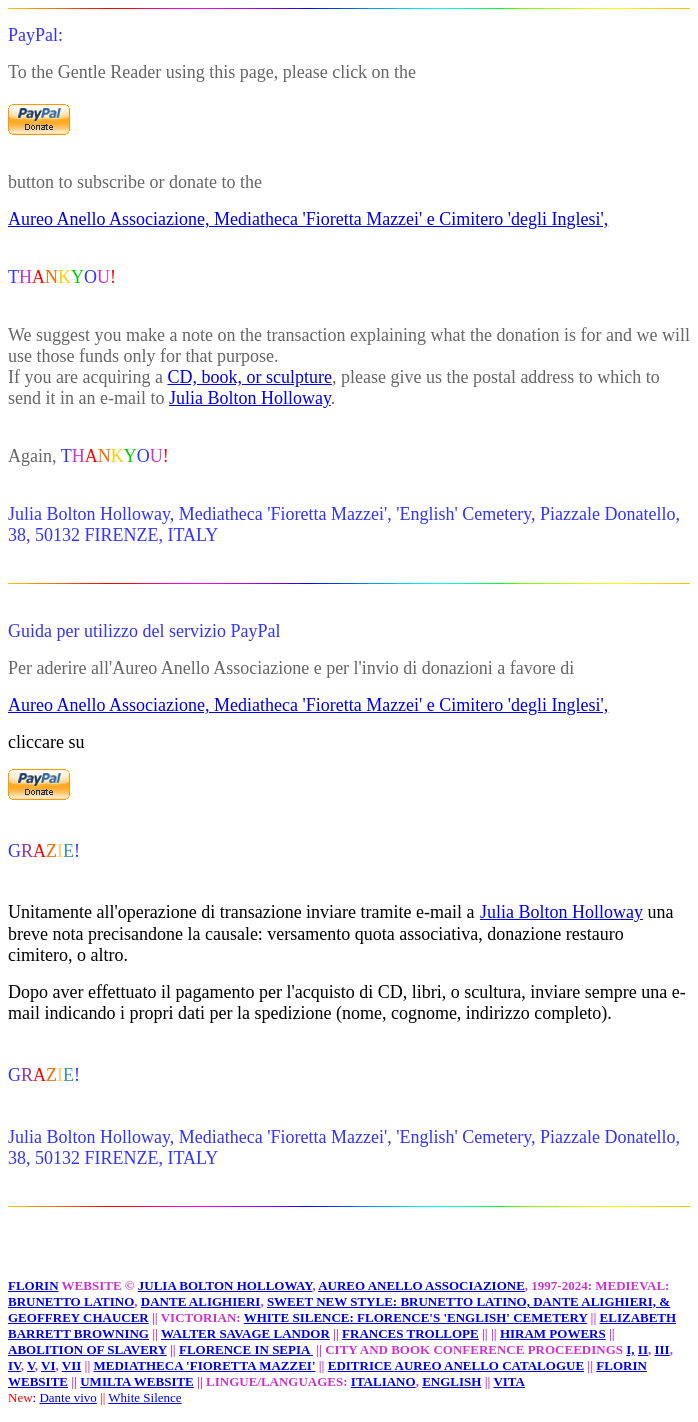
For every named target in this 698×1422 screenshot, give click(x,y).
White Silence (144, 1397)
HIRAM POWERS (553, 1333)
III (661, 1349)
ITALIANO (383, 1381)
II (643, 1349)
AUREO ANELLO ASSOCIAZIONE (421, 1285)
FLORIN (33, 1285)
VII (72, 1365)
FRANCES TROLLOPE (410, 1333)
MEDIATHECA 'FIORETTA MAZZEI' (205, 1365)
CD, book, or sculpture (249, 377)
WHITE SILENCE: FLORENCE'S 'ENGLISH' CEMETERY (416, 1317)
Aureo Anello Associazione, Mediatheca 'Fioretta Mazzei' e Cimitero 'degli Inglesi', (308, 219)
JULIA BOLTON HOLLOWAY (225, 1285)
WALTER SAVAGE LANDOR (245, 1333)
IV (14, 1365)
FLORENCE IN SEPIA (246, 1349)
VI (48, 1365)
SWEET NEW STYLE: (334, 1301)
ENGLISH (451, 1381)
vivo (85, 1397)
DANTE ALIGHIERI (201, 1301)
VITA (509, 1381)
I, (630, 1349)
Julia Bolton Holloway (250, 398)
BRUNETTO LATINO (71, 1301)
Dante (56, 1397)
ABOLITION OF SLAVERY (87, 1349)
